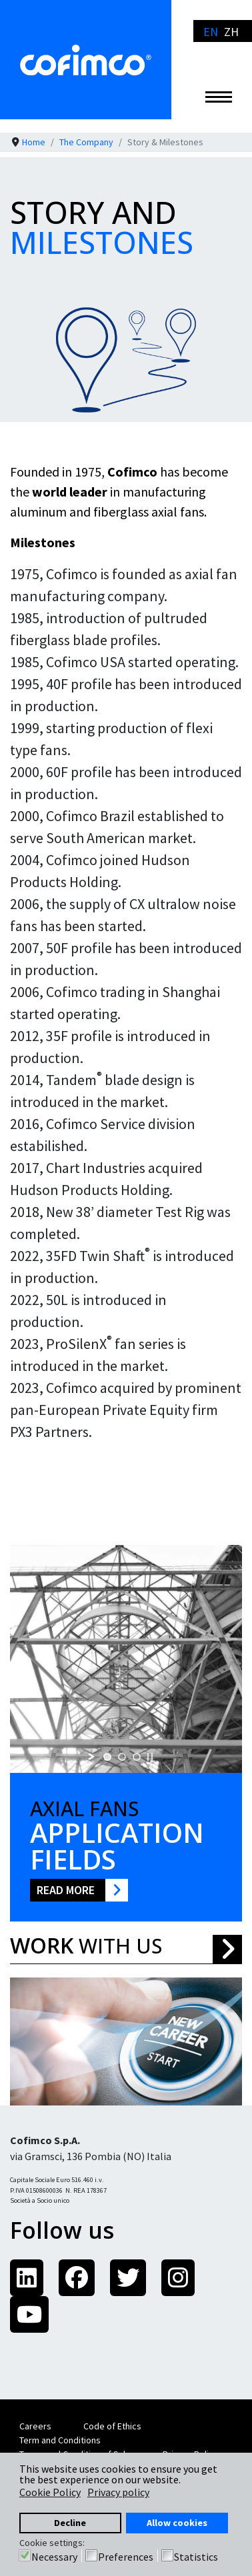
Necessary (54, 2556)
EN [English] (210, 31)
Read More (66, 1890)
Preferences (125, 2556)
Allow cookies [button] (177, 2523)
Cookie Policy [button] (50, 2492)
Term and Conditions (60, 2440)
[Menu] (218, 97)
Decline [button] (70, 2523)
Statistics (196, 2556)
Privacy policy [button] (118, 2492)
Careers (35, 2426)
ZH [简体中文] (231, 31)
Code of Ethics (112, 2426)
